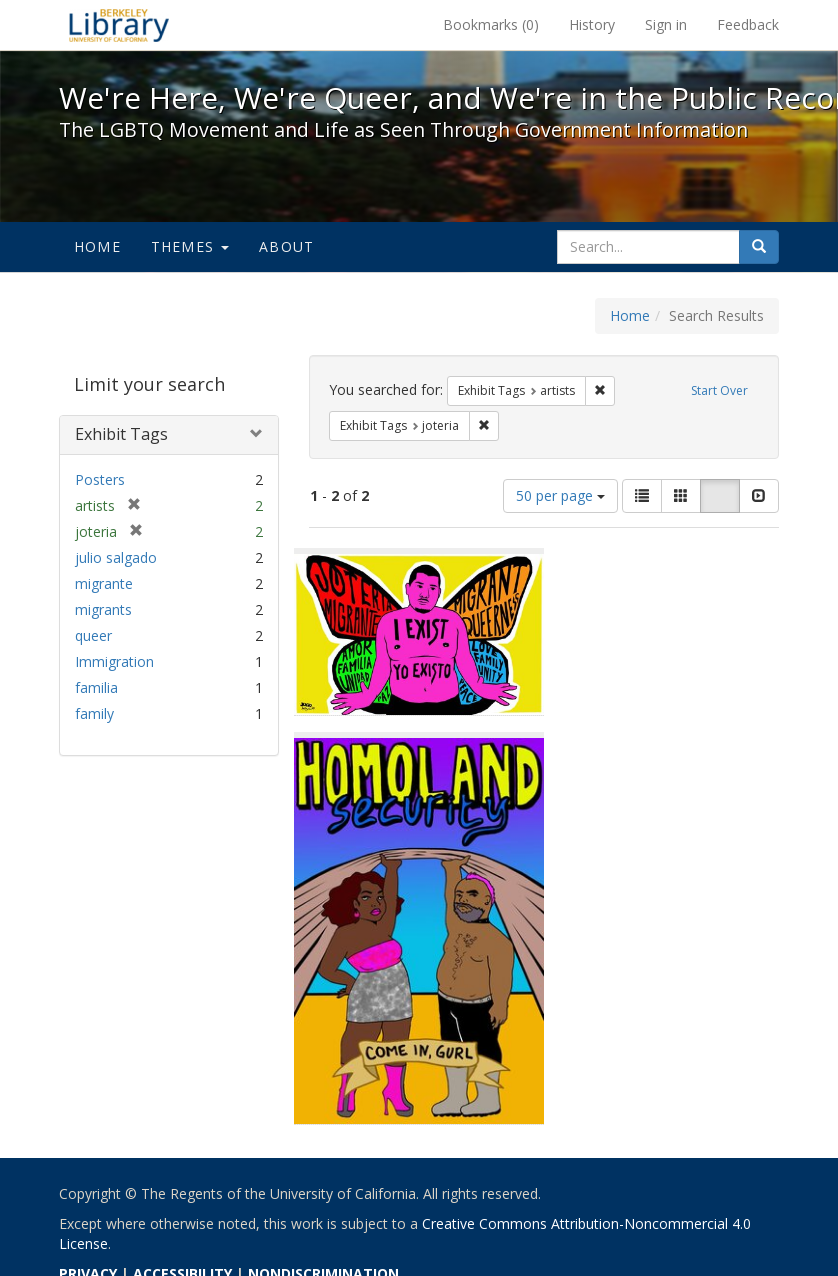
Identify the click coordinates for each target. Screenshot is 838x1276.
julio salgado (116, 557)
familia (96, 687)
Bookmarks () (491, 24)
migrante (104, 583)
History (592, 24)
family (94, 713)
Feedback (748, 24)
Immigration (114, 661)
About (286, 246)
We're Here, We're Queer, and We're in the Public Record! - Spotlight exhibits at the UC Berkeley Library (119, 25)
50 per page (560, 495)
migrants (103, 609)
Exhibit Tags (121, 434)
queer (93, 635)
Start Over (719, 390)
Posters (100, 479)
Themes (190, 246)
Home (97, 246)
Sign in (666, 24)
